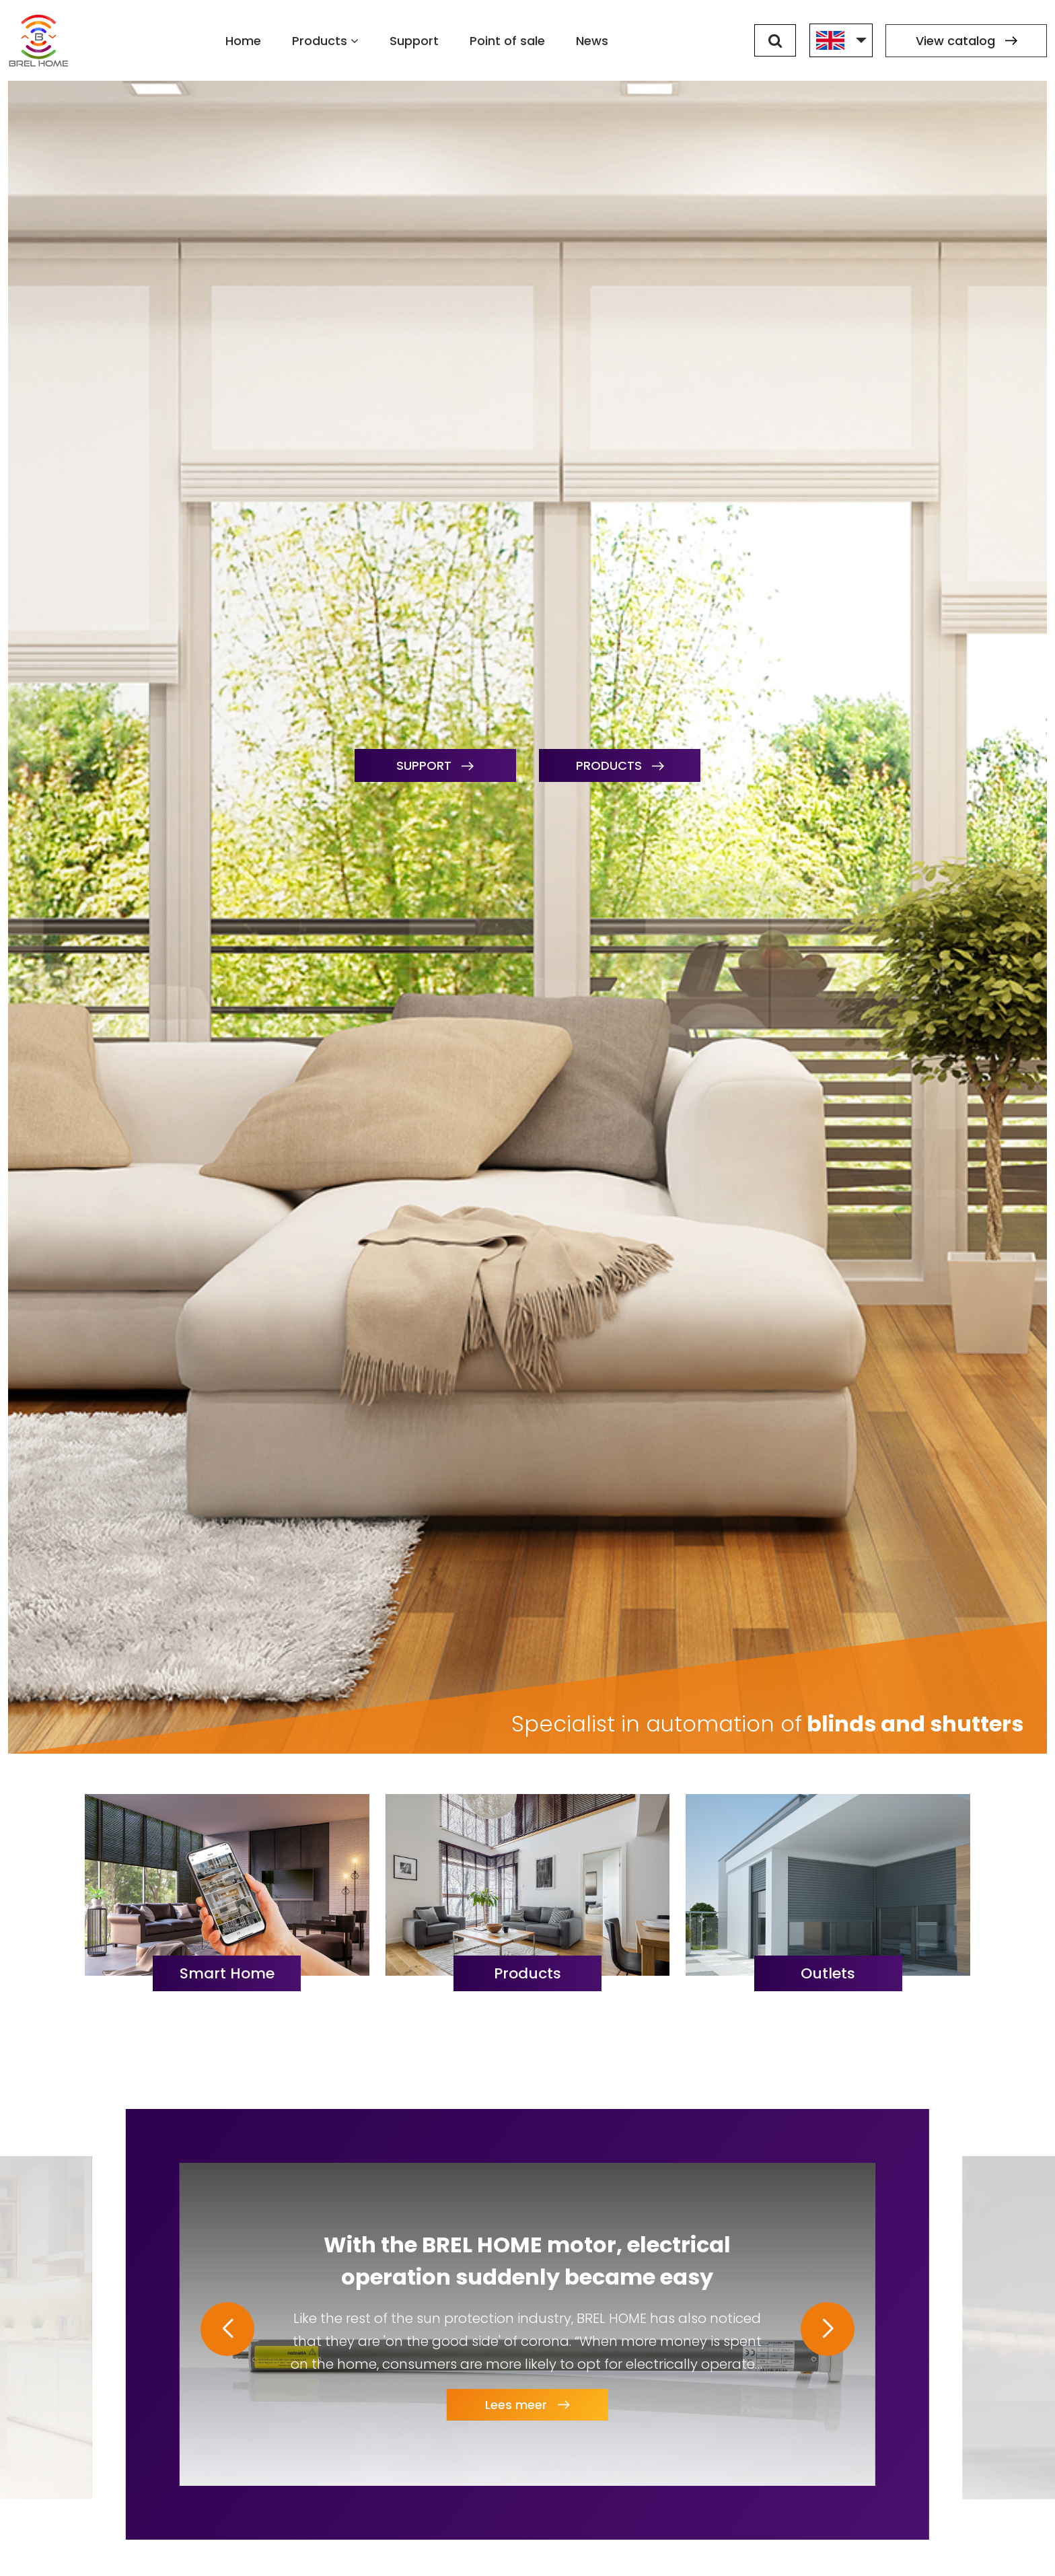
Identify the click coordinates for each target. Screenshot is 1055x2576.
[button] (227, 2329)
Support (414, 40)
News (592, 40)
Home (243, 40)
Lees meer (527, 2409)
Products (325, 40)
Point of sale (507, 40)
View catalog (966, 40)
